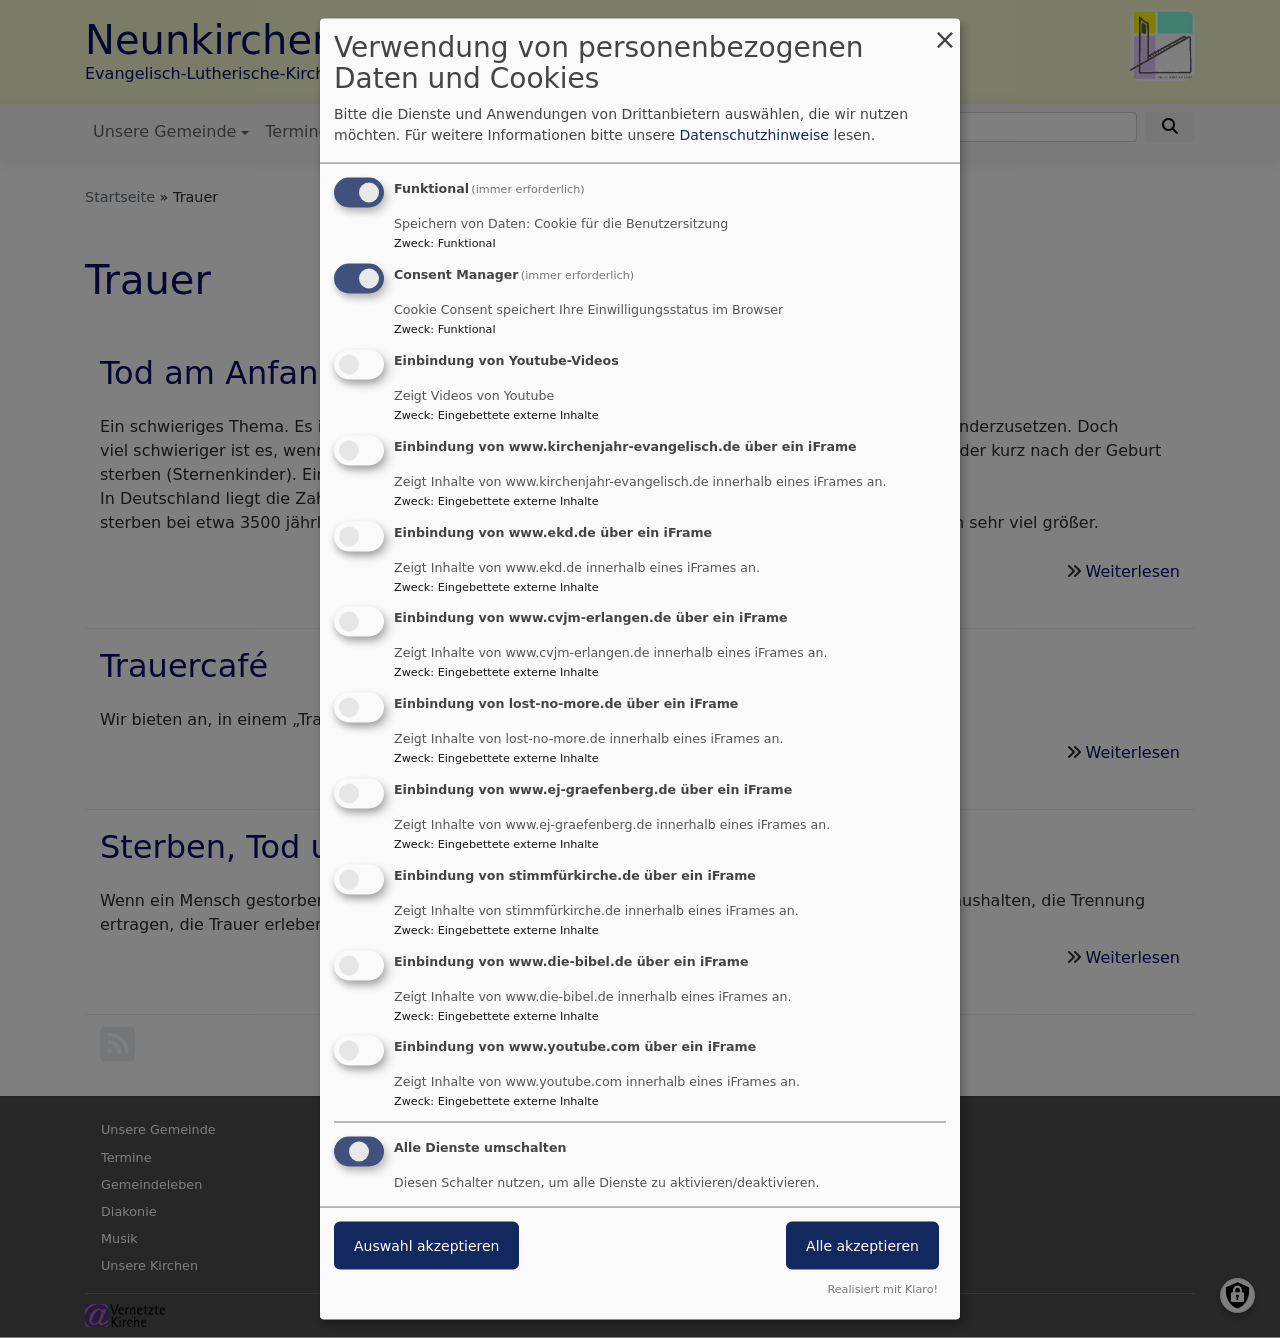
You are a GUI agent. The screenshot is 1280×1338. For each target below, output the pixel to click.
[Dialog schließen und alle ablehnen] (945, 31)
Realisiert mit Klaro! (882, 1288)
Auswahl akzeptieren (426, 1246)
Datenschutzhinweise (754, 135)
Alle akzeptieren (862, 1246)
